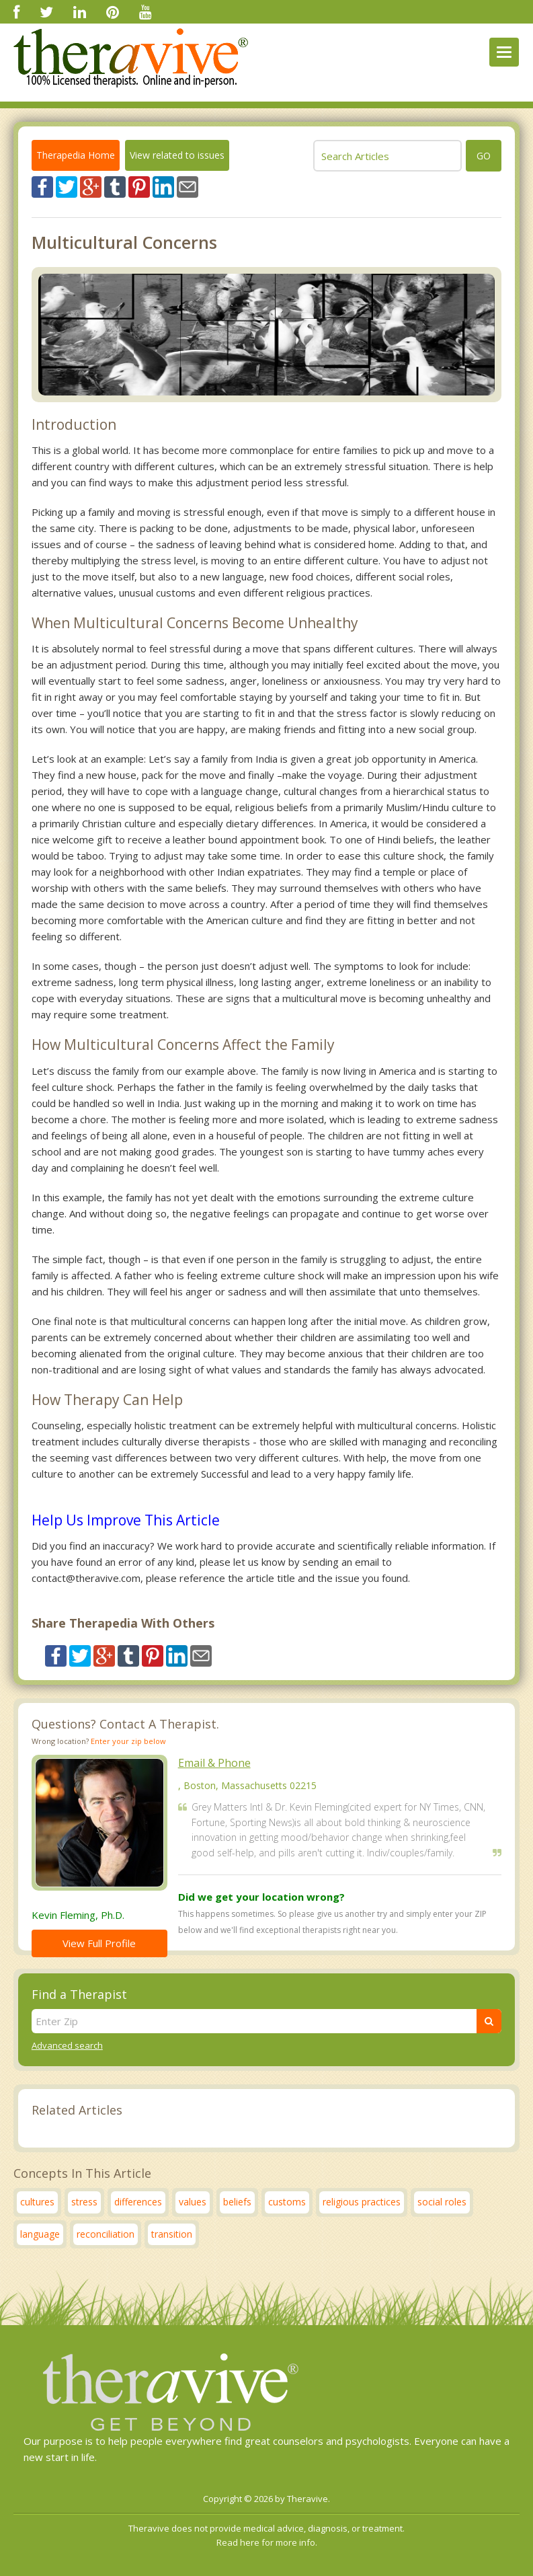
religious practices (362, 2201)
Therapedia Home (75, 155)
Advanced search (67, 2045)
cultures (37, 2201)
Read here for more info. (266, 2542)
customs (287, 2201)
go (484, 155)
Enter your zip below (128, 1741)
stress (84, 2201)
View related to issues (177, 155)
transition (171, 2234)
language (40, 2234)
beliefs (237, 2201)
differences (138, 2201)
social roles (441, 2201)
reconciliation (105, 2234)
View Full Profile (99, 1943)
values (192, 2201)
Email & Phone (214, 1762)
